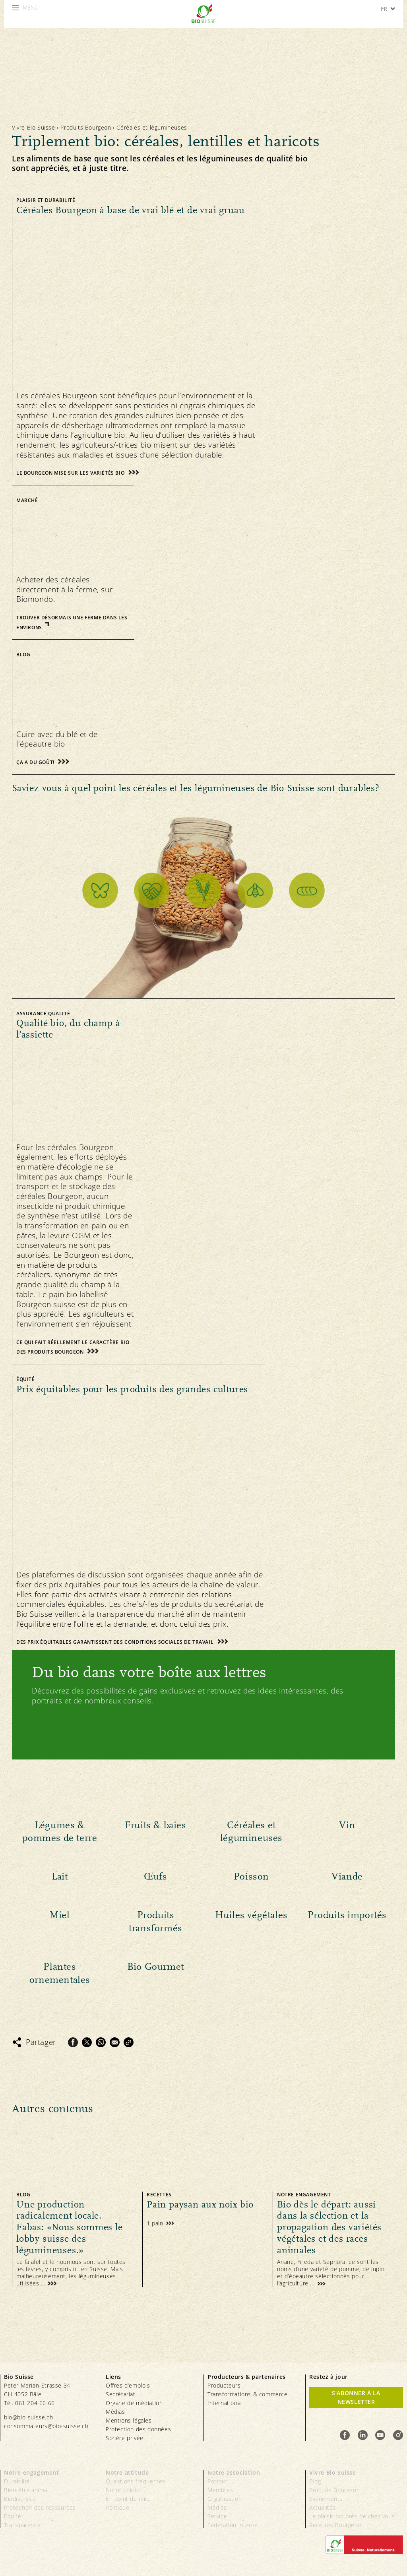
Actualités (322, 2507)
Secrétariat (121, 2394)
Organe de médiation (134, 2403)
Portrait (217, 2481)
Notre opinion (124, 2490)
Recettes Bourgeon (335, 2525)
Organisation (224, 2498)
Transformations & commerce (247, 2394)
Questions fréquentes (135, 2481)
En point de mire (128, 2498)
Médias (115, 2411)
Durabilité (17, 2481)
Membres (220, 2490)
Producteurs (224, 2385)
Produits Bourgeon (85, 127)
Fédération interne (232, 2525)
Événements (326, 2498)
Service (217, 2516)
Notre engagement (31, 2472)
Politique (117, 2507)
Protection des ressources (40, 2507)
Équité (12, 2516)
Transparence (22, 2525)
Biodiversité (20, 2498)
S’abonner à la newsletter (356, 2397)
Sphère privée (124, 2438)
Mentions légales (129, 2420)
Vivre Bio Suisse (33, 127)
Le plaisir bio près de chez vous (352, 2516)
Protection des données (138, 2429)
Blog (315, 2481)
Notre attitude (127, 2472)
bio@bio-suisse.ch (28, 2417)
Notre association (233, 2472)
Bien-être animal (26, 2490)
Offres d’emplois (128, 2385)
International (224, 2403)
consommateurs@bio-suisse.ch (46, 2426)
